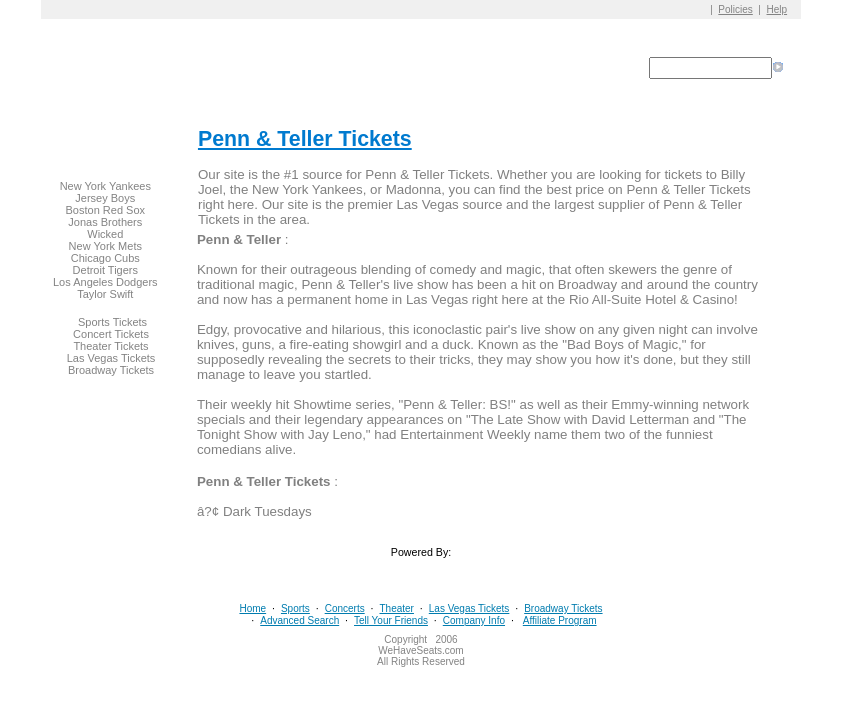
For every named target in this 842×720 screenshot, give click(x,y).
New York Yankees (105, 186)
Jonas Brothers (105, 222)
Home (252, 608)
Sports (295, 608)
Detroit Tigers (105, 270)
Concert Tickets (111, 334)
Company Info (474, 620)
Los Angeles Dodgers (105, 282)
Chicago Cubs (105, 258)
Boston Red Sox (106, 210)
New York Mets (105, 246)
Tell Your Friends (391, 620)
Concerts (345, 608)
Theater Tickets (110, 346)
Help (777, 9)
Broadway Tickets (111, 370)
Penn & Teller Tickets (305, 139)
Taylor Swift (105, 294)
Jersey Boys (105, 198)
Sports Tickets (112, 322)
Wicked (105, 234)
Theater (396, 608)
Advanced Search (299, 620)
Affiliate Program (560, 620)
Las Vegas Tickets (111, 358)
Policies (735, 9)
